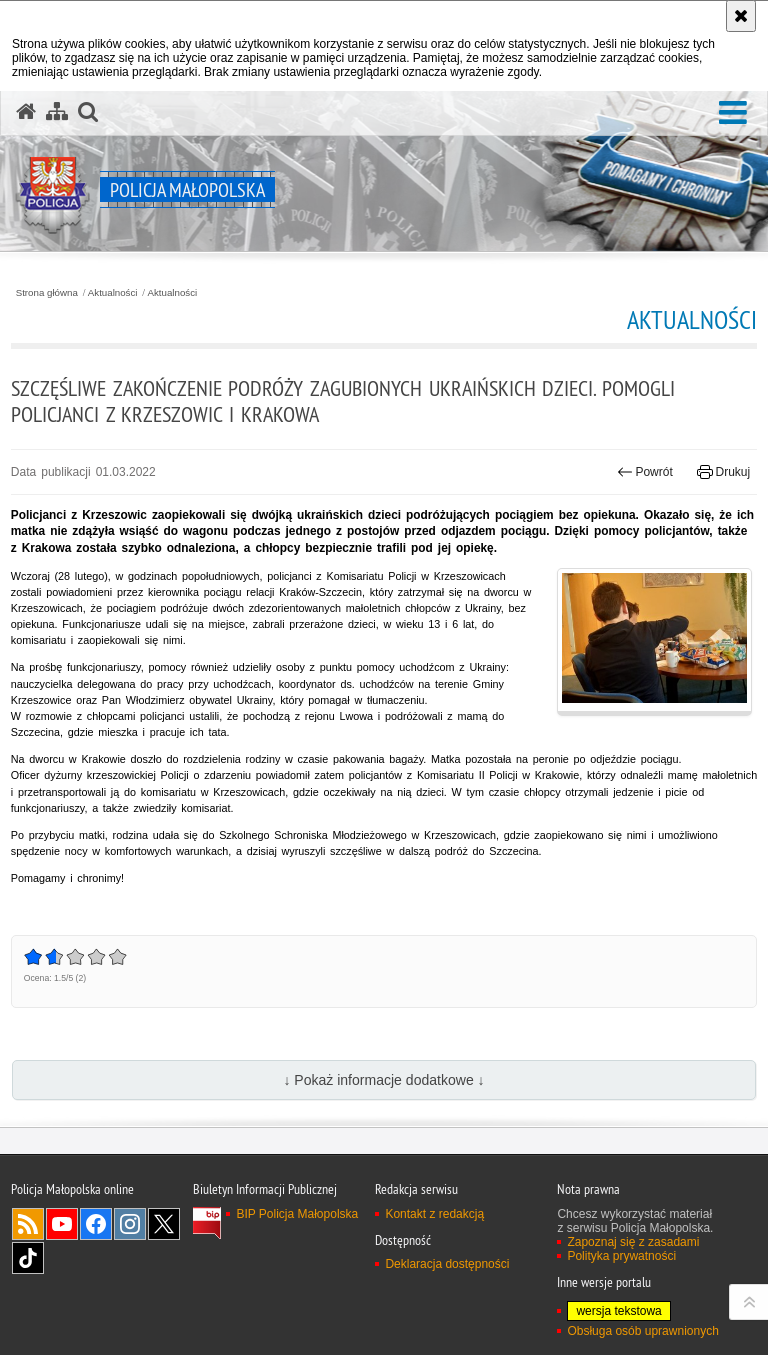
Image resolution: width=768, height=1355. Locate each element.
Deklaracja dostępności (447, 1264)
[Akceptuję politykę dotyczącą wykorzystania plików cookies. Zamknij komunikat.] (741, 16)
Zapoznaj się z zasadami (633, 1242)
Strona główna (47, 293)
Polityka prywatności (621, 1256)
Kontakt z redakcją (434, 1214)
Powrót (645, 472)
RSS (28, 1224)
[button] (733, 113)
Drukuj (723, 472)
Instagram (130, 1224)
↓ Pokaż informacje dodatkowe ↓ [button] (383, 1080)
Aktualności (113, 293)
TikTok (28, 1258)
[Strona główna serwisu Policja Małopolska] (26, 112)
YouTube (62, 1224)
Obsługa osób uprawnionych (642, 1331)
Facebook (96, 1224)
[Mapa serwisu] (57, 112)
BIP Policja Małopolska (297, 1214)
